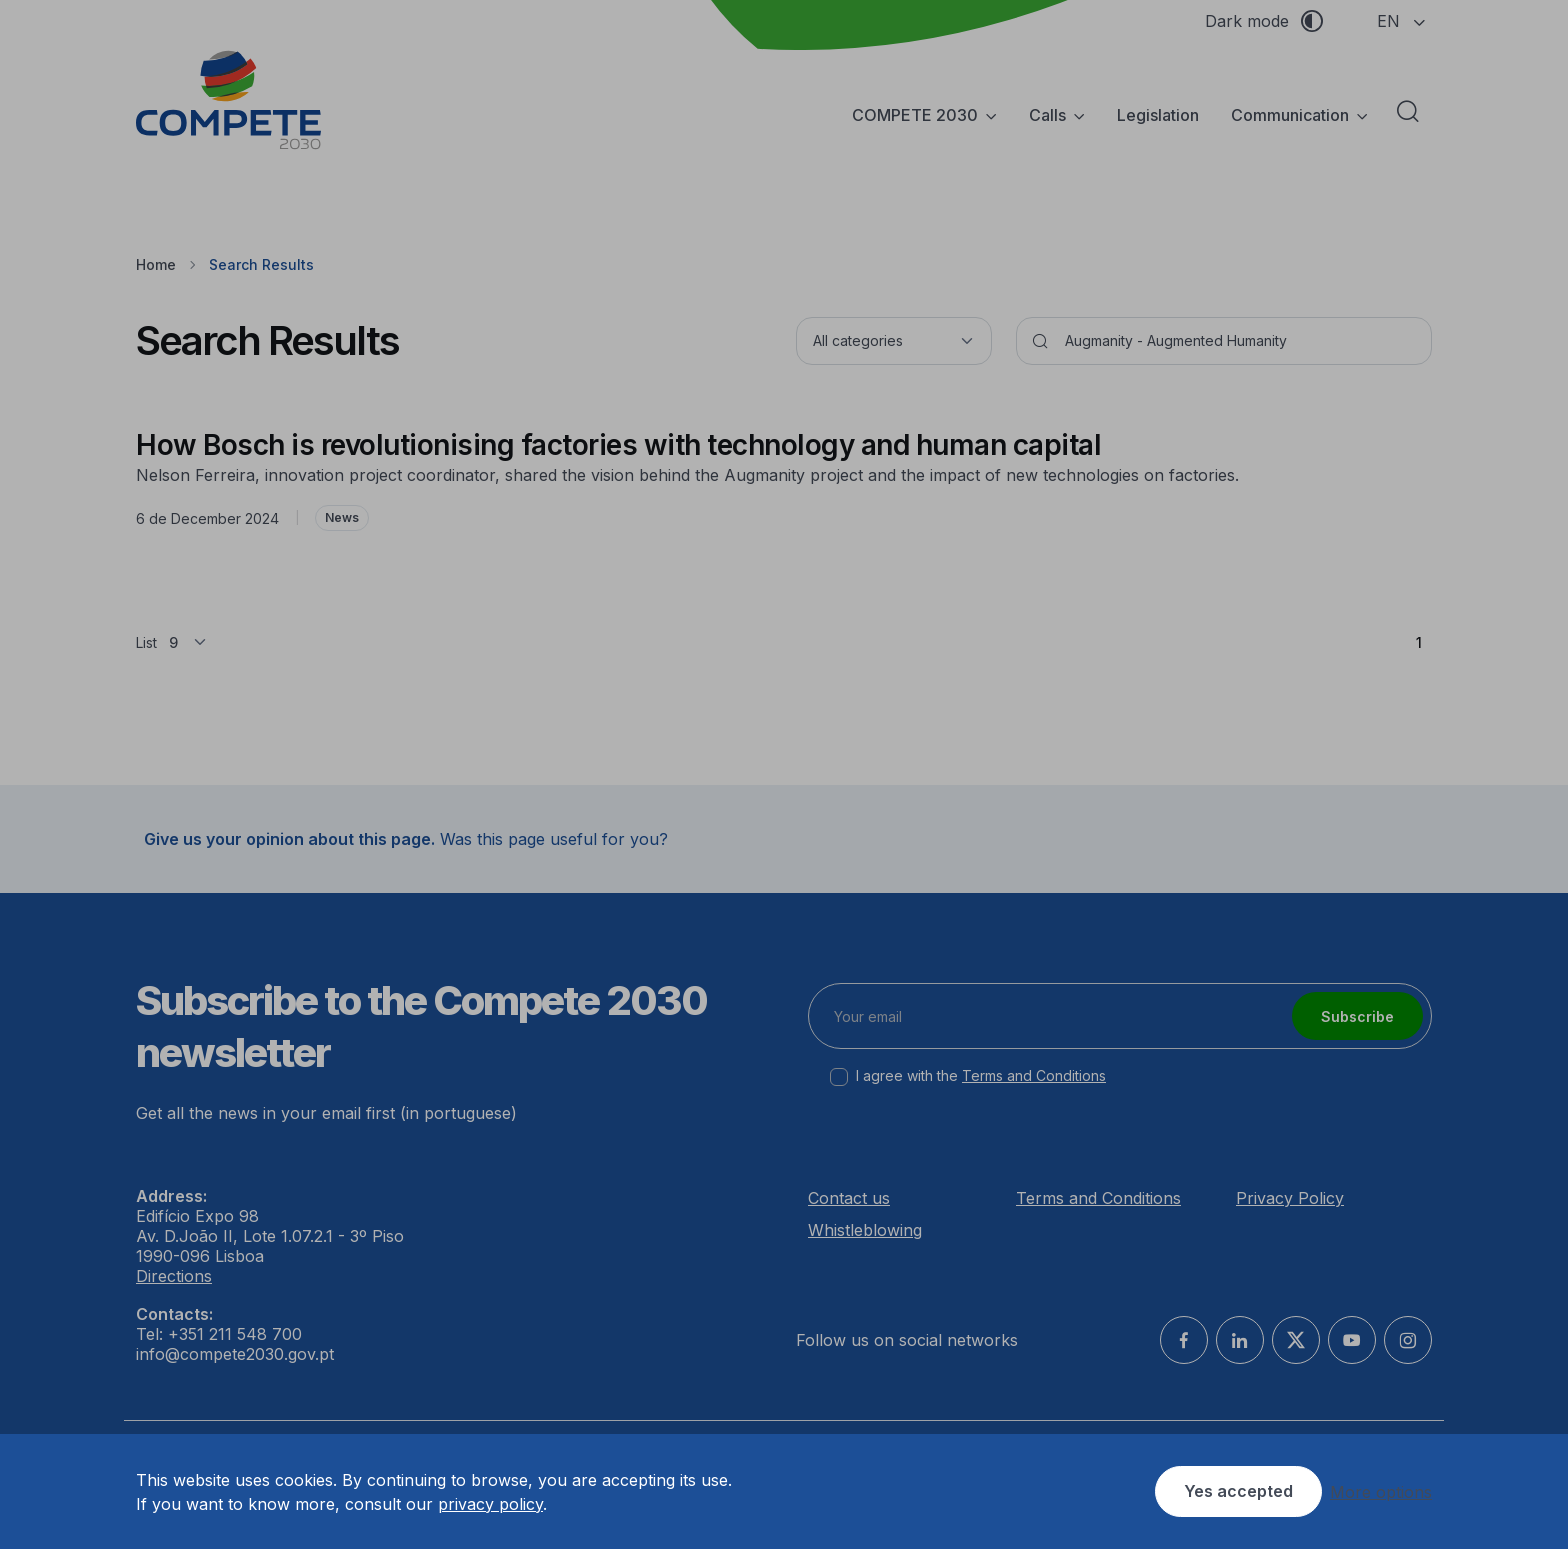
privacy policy (490, 1504)
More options (1381, 1492)
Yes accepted (1238, 1491)
